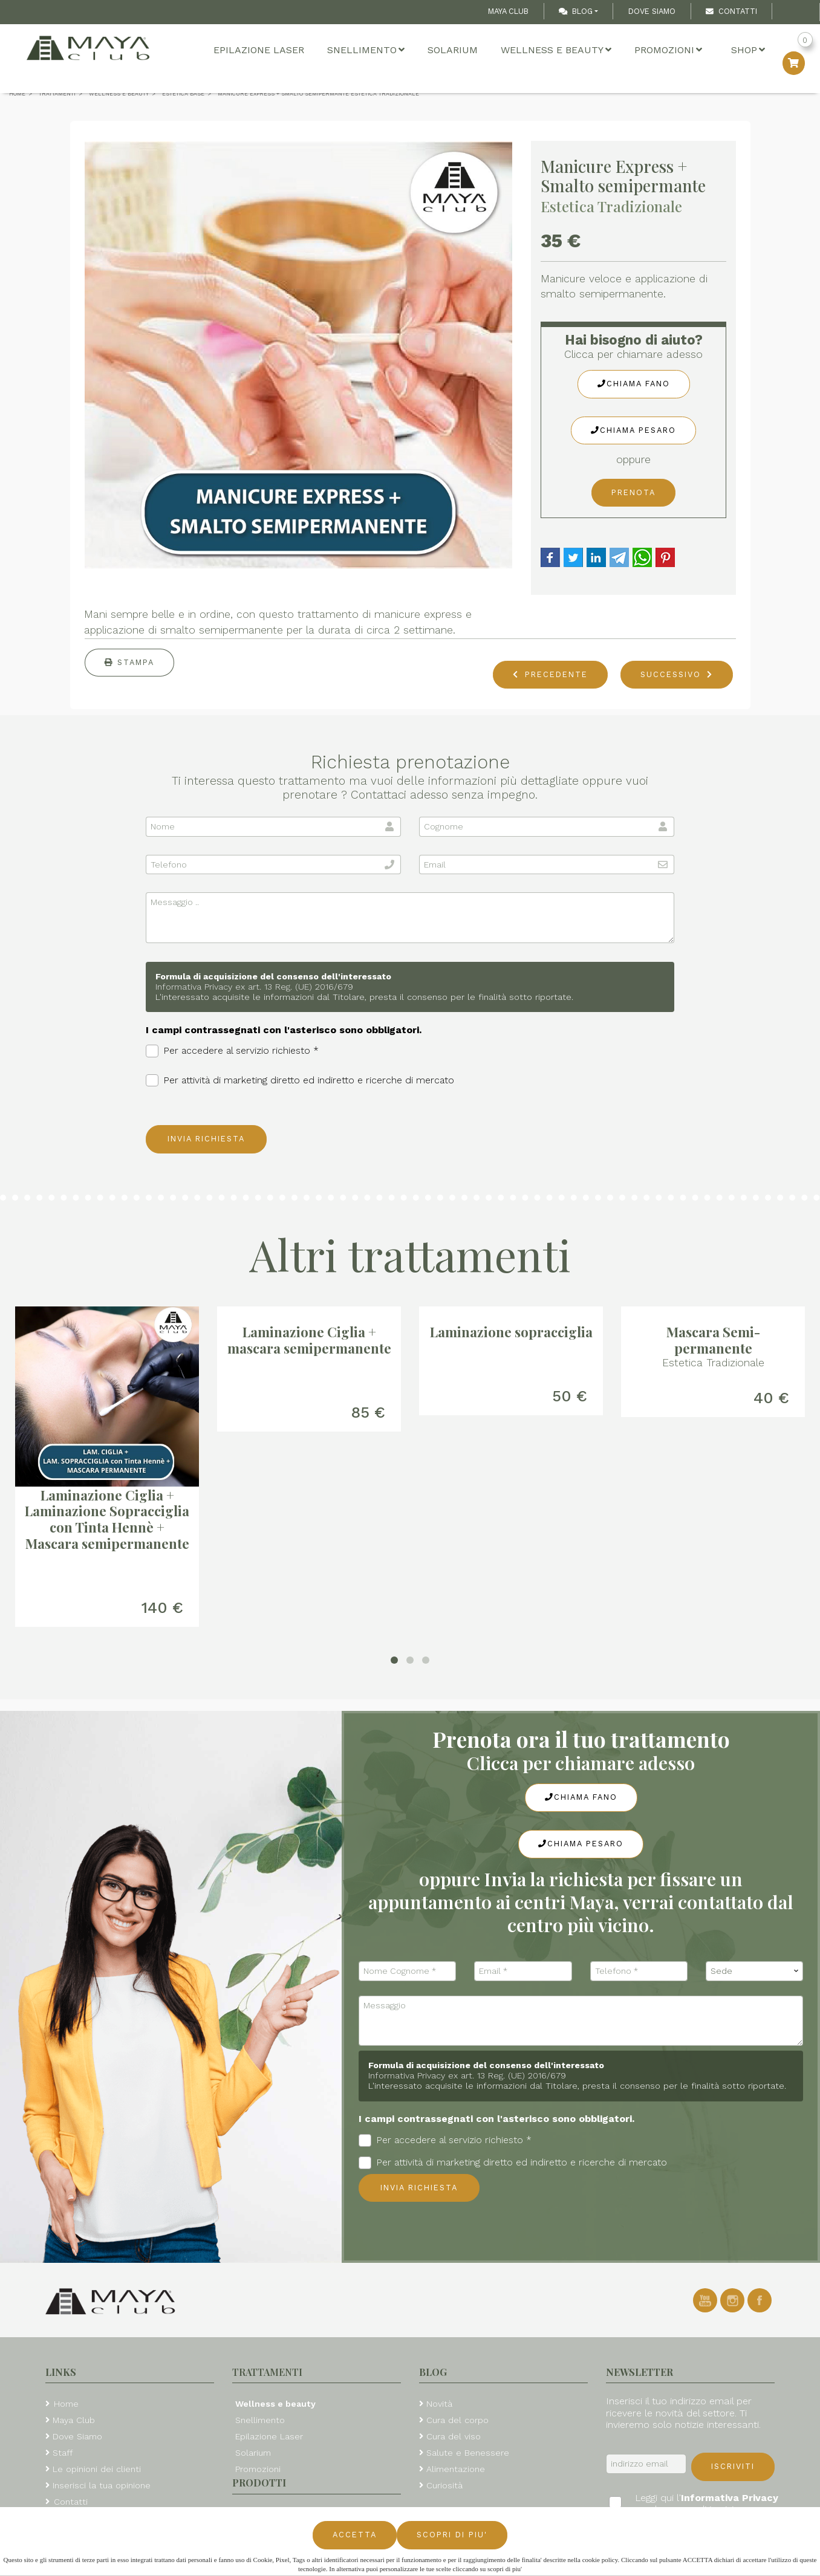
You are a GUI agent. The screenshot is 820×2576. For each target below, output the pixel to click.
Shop (748, 50)
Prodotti (259, 2482)
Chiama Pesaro (633, 430)
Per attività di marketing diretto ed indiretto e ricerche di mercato (300, 1080)
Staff (63, 2453)
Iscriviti (733, 2466)
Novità (439, 2404)
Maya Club (508, 11)
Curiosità (444, 2485)
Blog (576, 11)
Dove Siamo (651, 11)
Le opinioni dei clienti (97, 2469)
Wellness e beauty (556, 50)
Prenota (633, 492)
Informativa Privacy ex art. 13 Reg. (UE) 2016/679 (254, 986)
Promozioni (668, 50)
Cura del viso (453, 2436)
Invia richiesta (206, 1138)
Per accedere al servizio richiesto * (232, 1051)
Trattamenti (267, 2372)
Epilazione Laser (258, 50)
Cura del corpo (457, 2420)
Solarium (453, 50)
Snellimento (366, 50)
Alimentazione (455, 2469)
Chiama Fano (633, 383)
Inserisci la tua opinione (102, 2485)
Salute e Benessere (467, 2453)
